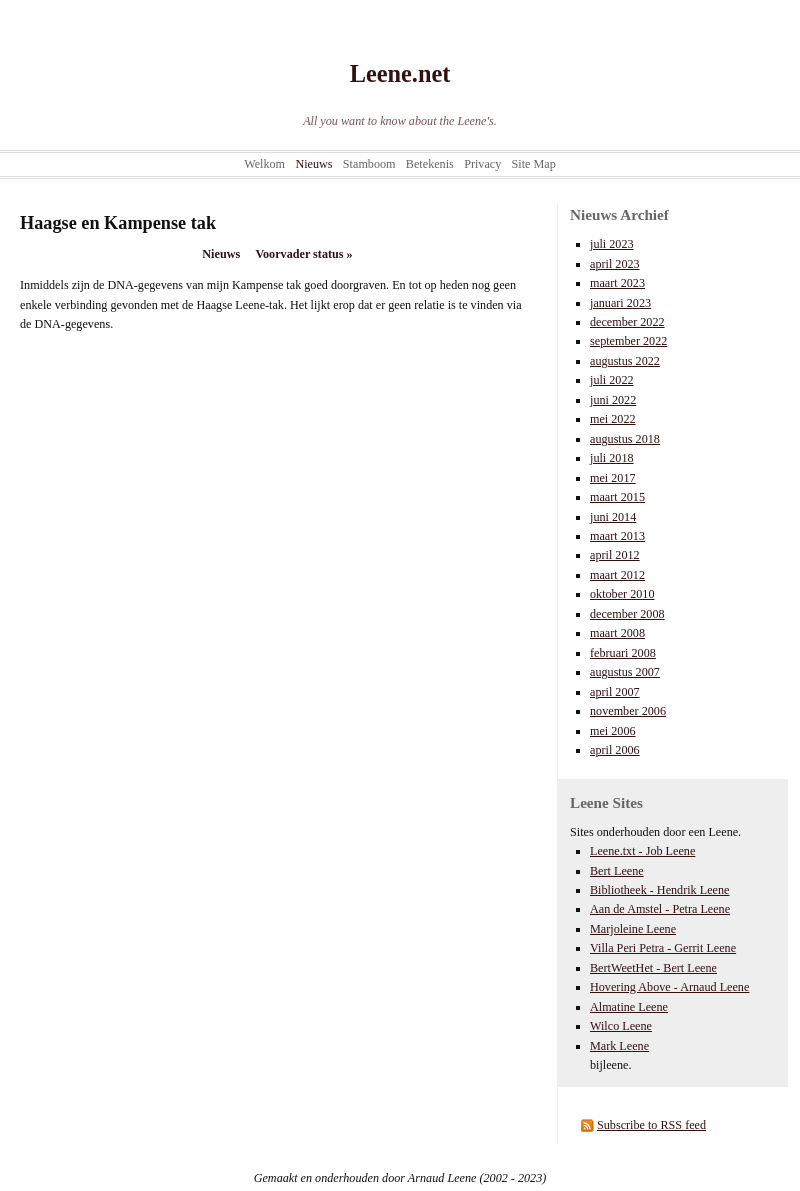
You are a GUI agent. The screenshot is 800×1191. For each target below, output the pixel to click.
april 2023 (615, 264)
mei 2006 (613, 731)
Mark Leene (619, 1046)
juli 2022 (612, 380)
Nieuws (221, 254)
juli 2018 (612, 458)
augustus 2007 (625, 672)
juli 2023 (612, 244)
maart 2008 (617, 633)
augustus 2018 (625, 439)
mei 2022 (613, 419)
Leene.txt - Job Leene (642, 851)
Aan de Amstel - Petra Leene (660, 909)
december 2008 (627, 614)
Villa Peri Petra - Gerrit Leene (663, 948)
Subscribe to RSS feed (651, 1125)
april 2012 (615, 555)
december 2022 (627, 322)
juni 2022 (613, 400)
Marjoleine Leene (633, 929)
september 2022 (628, 341)
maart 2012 (617, 575)
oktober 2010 (622, 594)
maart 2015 (617, 497)
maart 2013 (617, 536)
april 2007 (615, 692)
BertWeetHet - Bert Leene (653, 968)
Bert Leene (617, 871)
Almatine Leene (629, 1007)
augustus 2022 (625, 361)
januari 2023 (620, 303)
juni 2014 (613, 517)
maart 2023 (617, 283)
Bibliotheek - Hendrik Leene (659, 890)
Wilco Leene (621, 1026)
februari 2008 (623, 653)
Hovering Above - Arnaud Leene (669, 987)
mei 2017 (613, 478)
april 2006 (615, 750)
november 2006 (628, 711)
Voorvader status (303, 254)
